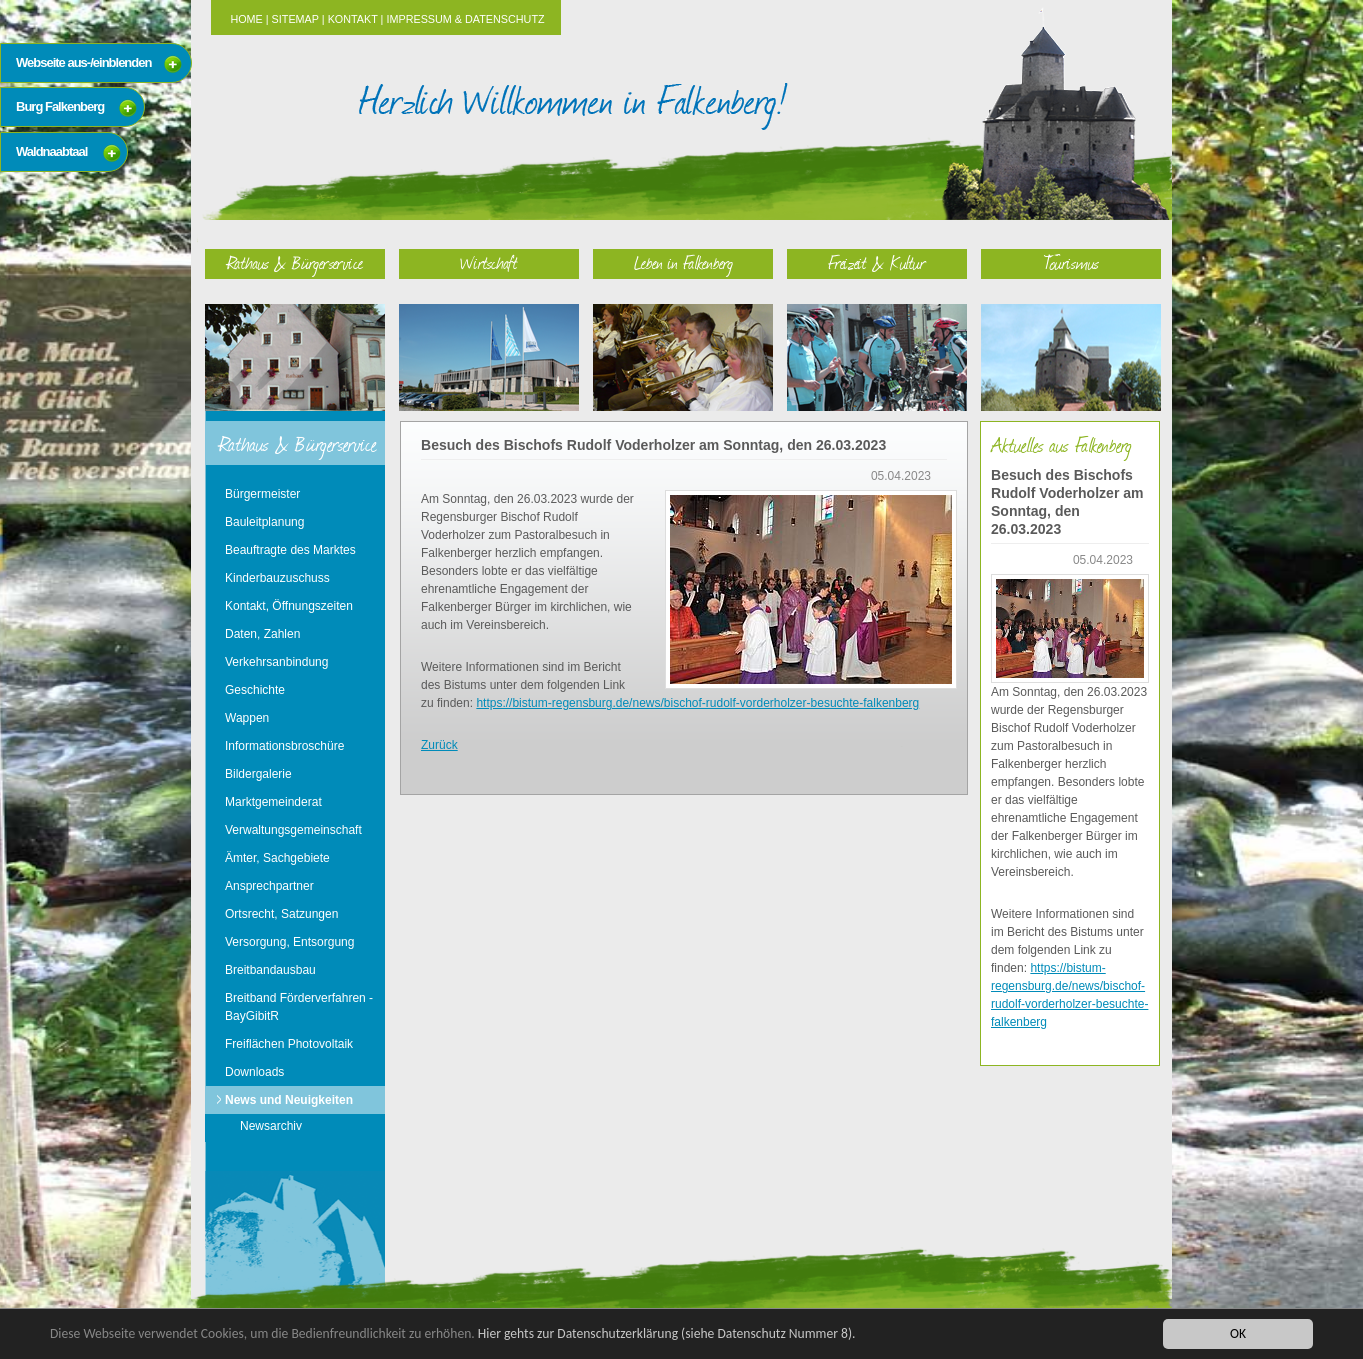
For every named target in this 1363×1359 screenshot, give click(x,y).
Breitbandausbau (270, 970)
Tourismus (1071, 262)
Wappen (247, 718)
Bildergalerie (258, 774)
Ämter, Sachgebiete (277, 858)
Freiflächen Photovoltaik (289, 1044)
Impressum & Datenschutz (465, 19)
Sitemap (295, 19)
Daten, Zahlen (262, 634)
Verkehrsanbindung (276, 662)
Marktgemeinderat (273, 802)
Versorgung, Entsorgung (289, 942)
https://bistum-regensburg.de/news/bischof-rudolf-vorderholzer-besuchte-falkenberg (697, 703)
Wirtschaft (489, 262)
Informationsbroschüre (284, 746)
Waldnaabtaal (51, 151)
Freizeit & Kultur (877, 262)
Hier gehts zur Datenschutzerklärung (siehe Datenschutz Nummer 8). (667, 1333)
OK (1238, 1333)
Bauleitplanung (264, 522)
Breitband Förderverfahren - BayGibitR (299, 1007)
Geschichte (255, 690)
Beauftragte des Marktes (290, 550)
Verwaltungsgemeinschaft (293, 830)
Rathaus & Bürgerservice (295, 262)
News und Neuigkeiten (289, 1100)
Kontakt (353, 19)
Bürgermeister (262, 494)
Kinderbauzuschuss (277, 578)
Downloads (254, 1072)
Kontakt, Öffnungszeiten (289, 606)
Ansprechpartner (269, 886)
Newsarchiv (271, 1126)
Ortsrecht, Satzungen (281, 914)
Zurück (439, 745)
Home (246, 19)
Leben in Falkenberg (683, 262)
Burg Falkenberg (60, 106)
